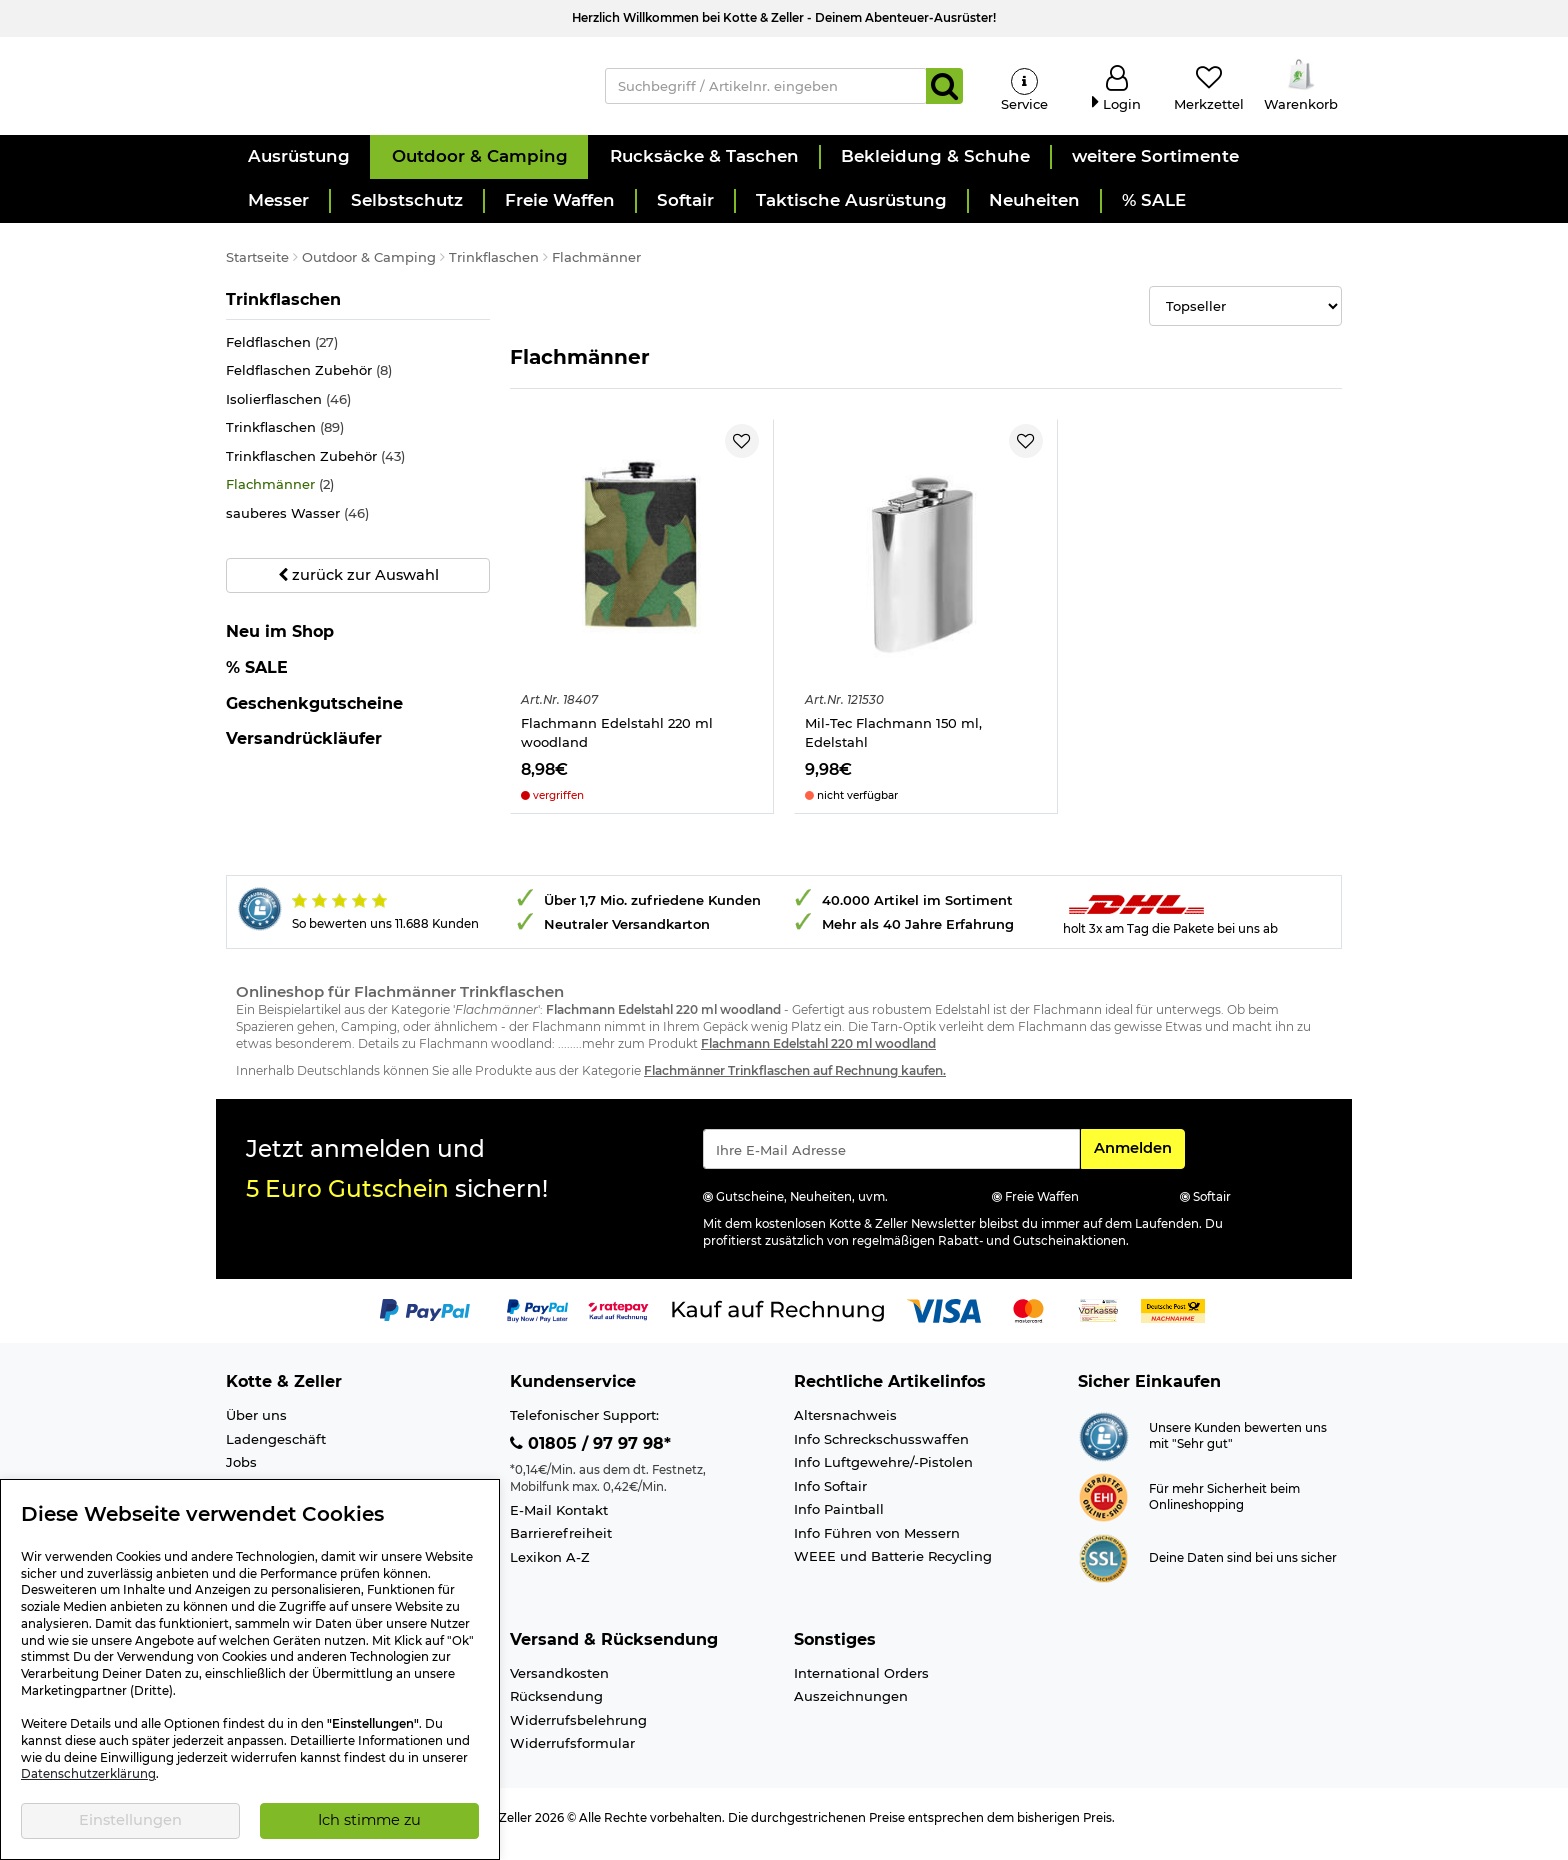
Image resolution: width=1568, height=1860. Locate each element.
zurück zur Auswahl (358, 588)
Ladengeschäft (276, 1452)
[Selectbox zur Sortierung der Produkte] (1245, 319)
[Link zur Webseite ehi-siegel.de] (1103, 1509)
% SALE (257, 680)
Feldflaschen (282, 355)
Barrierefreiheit (561, 1546)
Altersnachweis (845, 1428)
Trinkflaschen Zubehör (315, 469)
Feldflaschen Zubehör (309, 383)
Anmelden (1139, 1160)
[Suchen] (944, 92)
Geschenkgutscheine (314, 716)
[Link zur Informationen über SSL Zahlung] (1103, 1570)
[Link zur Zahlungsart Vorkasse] (1098, 1323)
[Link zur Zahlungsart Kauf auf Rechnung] (778, 1323)
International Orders (861, 1686)
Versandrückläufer (304, 751)
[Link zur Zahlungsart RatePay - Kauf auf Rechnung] (618, 1323)
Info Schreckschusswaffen (881, 1452)
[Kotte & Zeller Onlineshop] (395, 91)
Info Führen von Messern (877, 1546)
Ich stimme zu (369, 1820)
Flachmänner (280, 498)
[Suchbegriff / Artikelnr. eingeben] (766, 92)
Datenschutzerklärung (88, 1774)
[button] (298, 170)
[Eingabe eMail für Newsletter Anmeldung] (891, 1162)
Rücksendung (556, 1709)
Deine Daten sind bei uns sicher (1243, 1571)
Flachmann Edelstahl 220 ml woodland (617, 745)
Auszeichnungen (851, 1709)
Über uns (256, 1428)
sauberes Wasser (297, 526)
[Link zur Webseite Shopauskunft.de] (1103, 1448)
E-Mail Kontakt (559, 1523)
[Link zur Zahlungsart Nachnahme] (1173, 1323)
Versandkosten (559, 1686)
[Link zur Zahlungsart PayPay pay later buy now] (537, 1323)
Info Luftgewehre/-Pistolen (883, 1475)
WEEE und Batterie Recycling (893, 1569)
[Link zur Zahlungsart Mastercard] (1028, 1323)
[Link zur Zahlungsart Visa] (944, 1323)
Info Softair (830, 1499)
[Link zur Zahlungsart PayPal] (425, 1323)
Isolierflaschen (288, 412)
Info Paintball (839, 1522)
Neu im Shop (280, 645)
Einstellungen (130, 1820)
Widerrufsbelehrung (578, 1733)
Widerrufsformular (572, 1756)
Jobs (241, 1475)
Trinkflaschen (283, 312)
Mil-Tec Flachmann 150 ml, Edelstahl (893, 745)
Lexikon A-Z (550, 1570)
